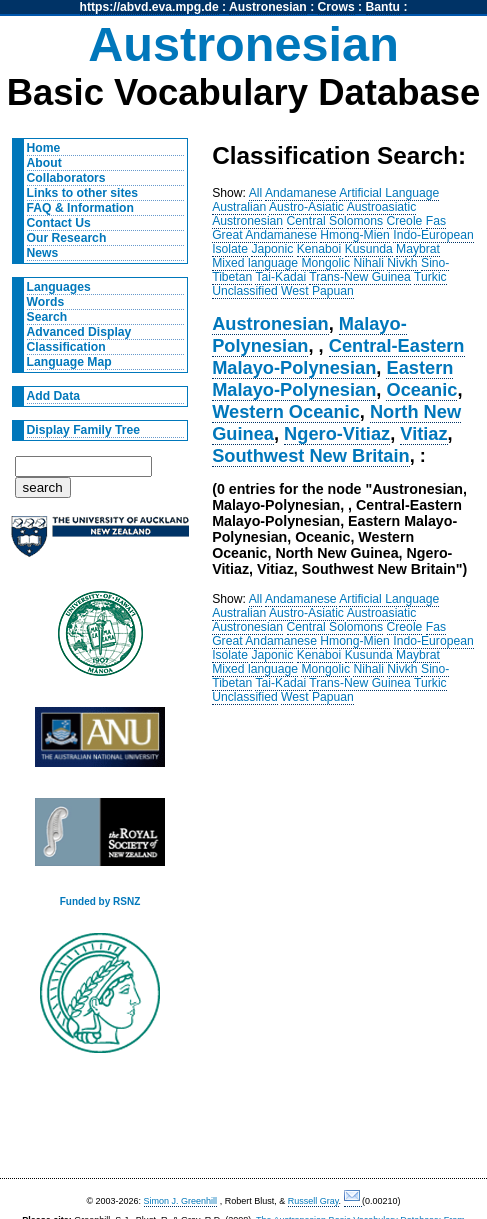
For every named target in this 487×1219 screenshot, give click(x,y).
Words (46, 302)
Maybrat (418, 249)
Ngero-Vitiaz (337, 433)
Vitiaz (423, 433)
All (256, 193)
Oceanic (421, 389)
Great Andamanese (264, 235)
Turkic (430, 277)
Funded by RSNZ (100, 901)
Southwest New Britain (311, 455)
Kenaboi (319, 249)
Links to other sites (82, 193)
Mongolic (325, 263)
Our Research (67, 238)
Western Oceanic (286, 411)
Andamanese (301, 193)
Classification (66, 347)
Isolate (230, 249)
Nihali (368, 263)
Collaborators (66, 178)
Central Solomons (335, 221)
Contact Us (59, 223)
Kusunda (369, 249)
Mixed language (255, 263)
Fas (436, 221)
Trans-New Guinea (360, 277)
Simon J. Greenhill (181, 1201)
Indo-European (433, 235)
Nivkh (402, 263)
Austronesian (268, 7)
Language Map (69, 362)
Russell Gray (313, 1201)
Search (47, 317)
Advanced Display (79, 332)
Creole (405, 221)
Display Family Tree (84, 430)
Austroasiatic (382, 207)
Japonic (272, 249)
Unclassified (245, 291)
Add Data (53, 396)
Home (44, 148)
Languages (59, 287)
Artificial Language (389, 193)
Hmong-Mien (355, 235)
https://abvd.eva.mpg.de (149, 7)
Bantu (383, 7)
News (43, 253)
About (44, 163)
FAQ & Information (80, 208)
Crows (336, 7)
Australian (239, 207)
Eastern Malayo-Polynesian (332, 378)
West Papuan (317, 291)
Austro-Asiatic (306, 207)
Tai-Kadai (280, 277)
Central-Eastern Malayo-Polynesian (338, 356)
